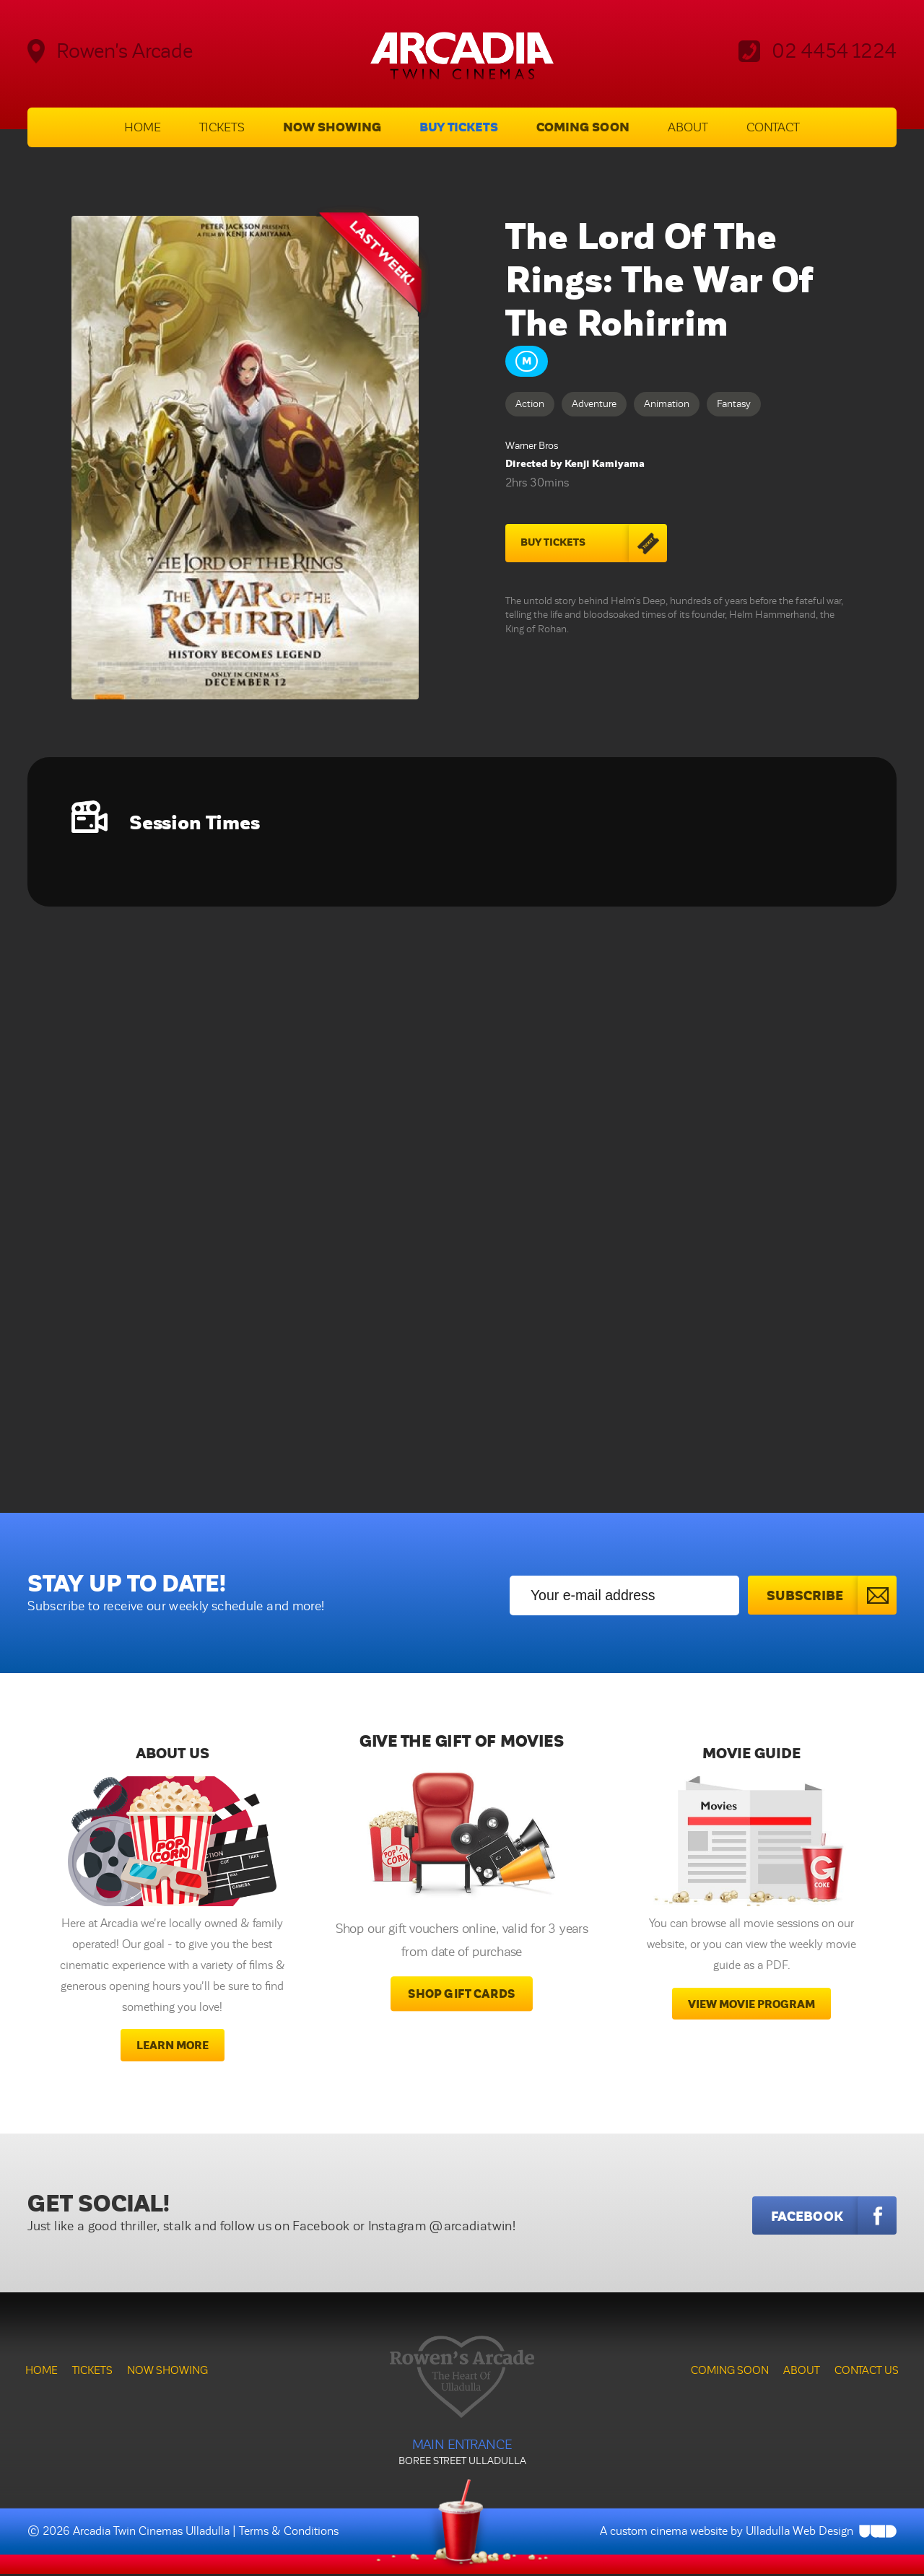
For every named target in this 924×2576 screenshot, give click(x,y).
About (688, 128)
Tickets (222, 128)
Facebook (833, 2217)
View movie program (751, 2005)
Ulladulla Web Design (799, 2533)
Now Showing (332, 128)
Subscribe (831, 1595)
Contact (773, 128)
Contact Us (866, 2372)
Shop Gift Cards (462, 1995)
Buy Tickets (458, 128)
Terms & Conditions (289, 2533)
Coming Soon (582, 128)
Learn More (172, 2046)
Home (142, 128)
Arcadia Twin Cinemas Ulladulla (151, 2533)
